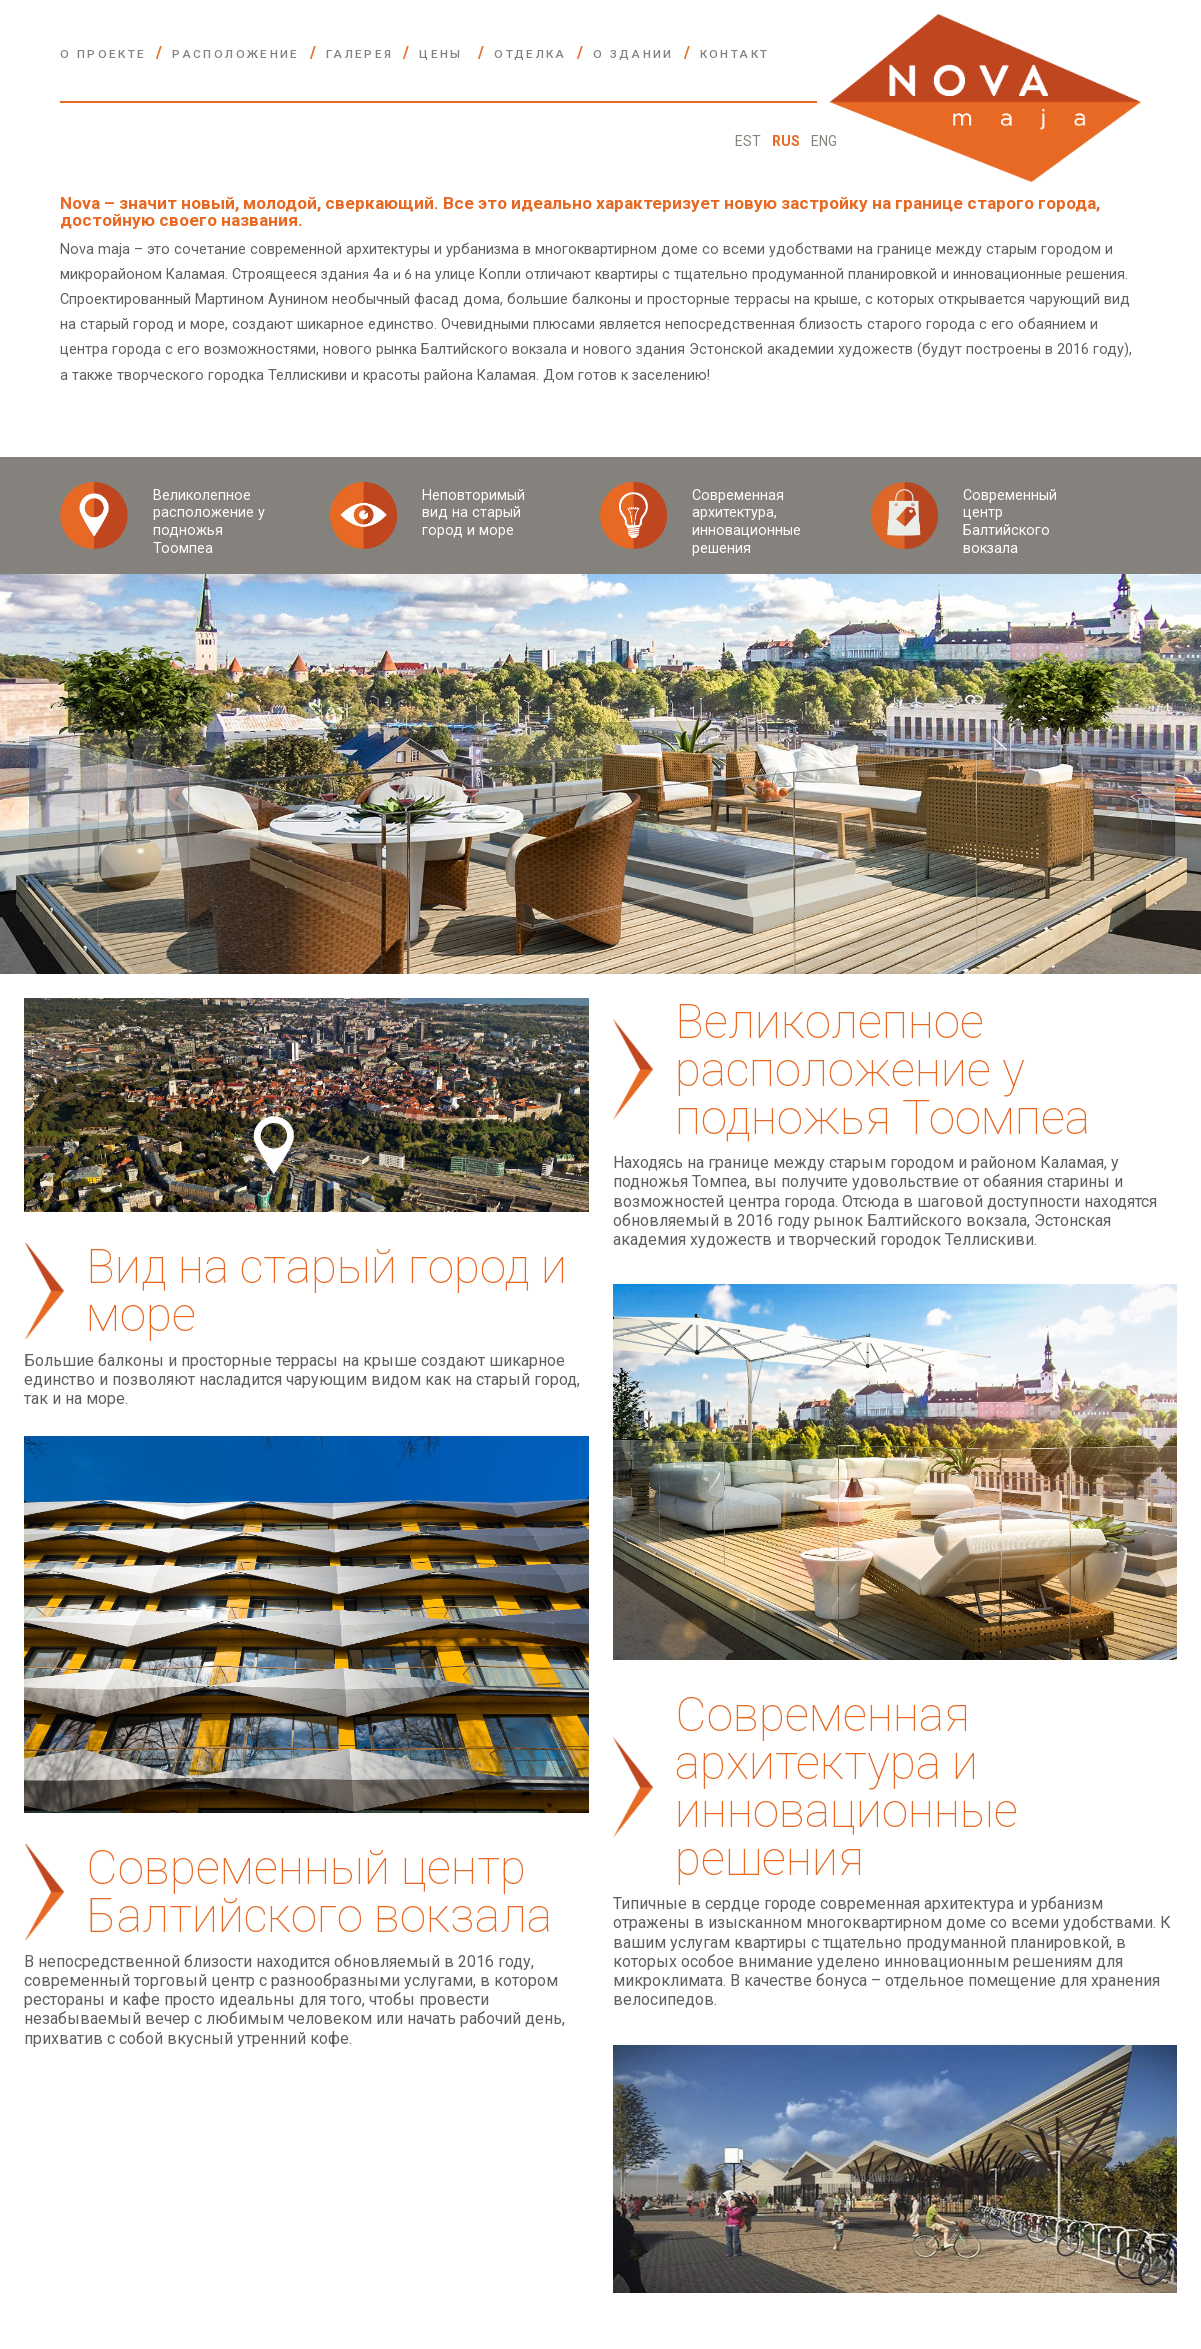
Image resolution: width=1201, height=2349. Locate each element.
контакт (735, 54)
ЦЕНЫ (443, 54)
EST (749, 141)
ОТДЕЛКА (530, 54)
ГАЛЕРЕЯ (360, 54)
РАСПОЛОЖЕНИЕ (235, 54)
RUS (787, 141)
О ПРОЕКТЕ (103, 54)
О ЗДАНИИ (633, 54)
